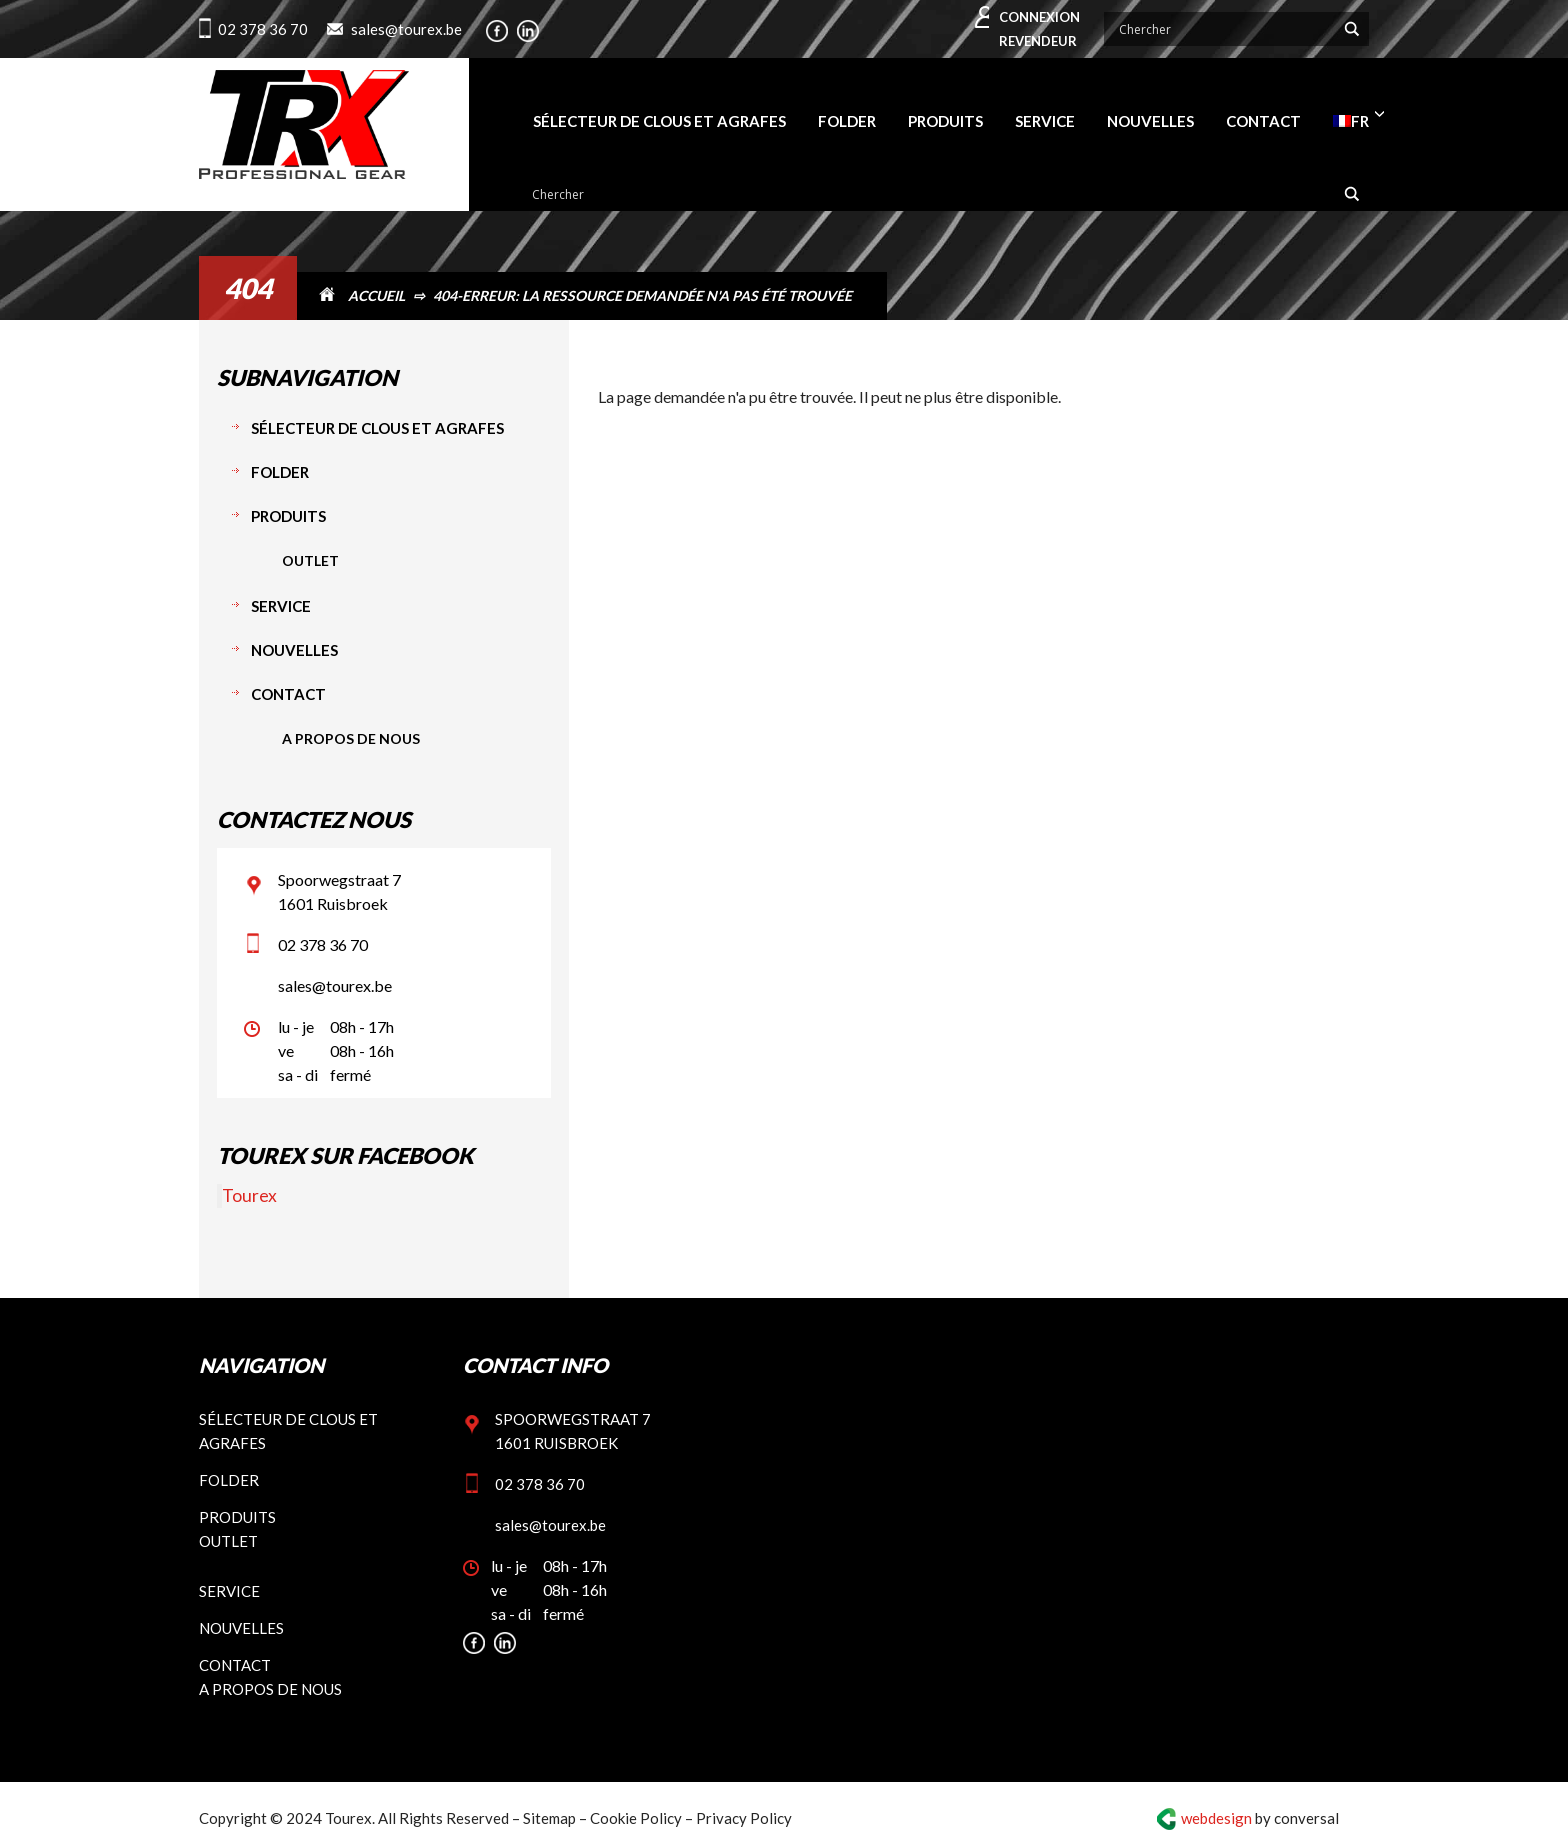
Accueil (376, 295)
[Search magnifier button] (1352, 29)
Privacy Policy (744, 1818)
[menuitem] (1351, 121)
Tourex (249, 1195)
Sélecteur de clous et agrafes (377, 428)
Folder (280, 472)
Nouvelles (294, 650)
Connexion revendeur (1039, 29)
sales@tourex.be (406, 29)
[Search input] (1224, 29)
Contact (288, 694)
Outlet (310, 560)
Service (281, 606)
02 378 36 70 (263, 29)
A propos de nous (351, 738)
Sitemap (549, 1818)
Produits (288, 516)
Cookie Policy (636, 1818)
